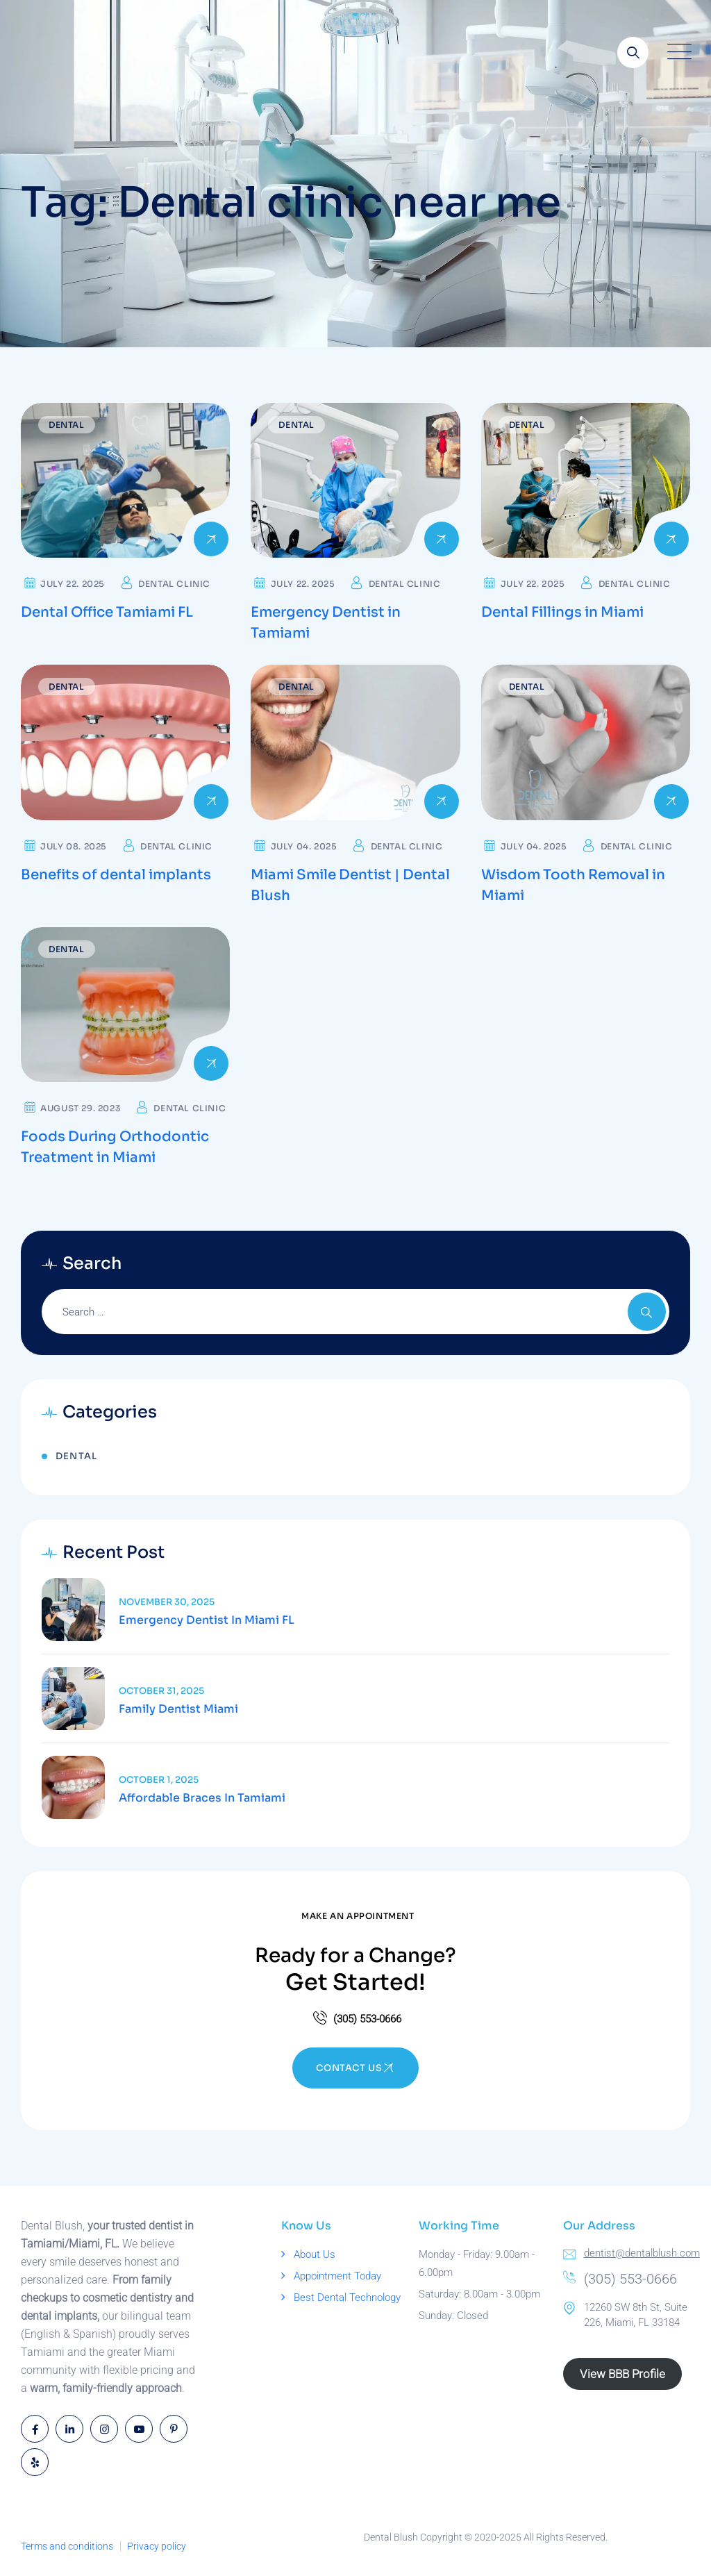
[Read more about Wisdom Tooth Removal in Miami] (585, 742)
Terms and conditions (67, 2546)
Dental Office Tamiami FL (107, 612)
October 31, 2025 (161, 1691)
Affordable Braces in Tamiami (202, 1798)
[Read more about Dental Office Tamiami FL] (125, 480)
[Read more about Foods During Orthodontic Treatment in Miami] (125, 1004)
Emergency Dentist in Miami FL (206, 1620)
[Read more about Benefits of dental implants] (125, 742)
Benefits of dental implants (116, 874)
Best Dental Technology (347, 2297)
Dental (67, 424)
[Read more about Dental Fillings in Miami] (585, 480)
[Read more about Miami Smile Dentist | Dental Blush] (355, 742)
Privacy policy (156, 2546)
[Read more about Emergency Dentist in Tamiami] (355, 480)
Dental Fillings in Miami (562, 612)
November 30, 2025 (167, 1602)
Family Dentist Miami (178, 1709)
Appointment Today (337, 2276)
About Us (314, 2254)
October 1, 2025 (159, 1780)
